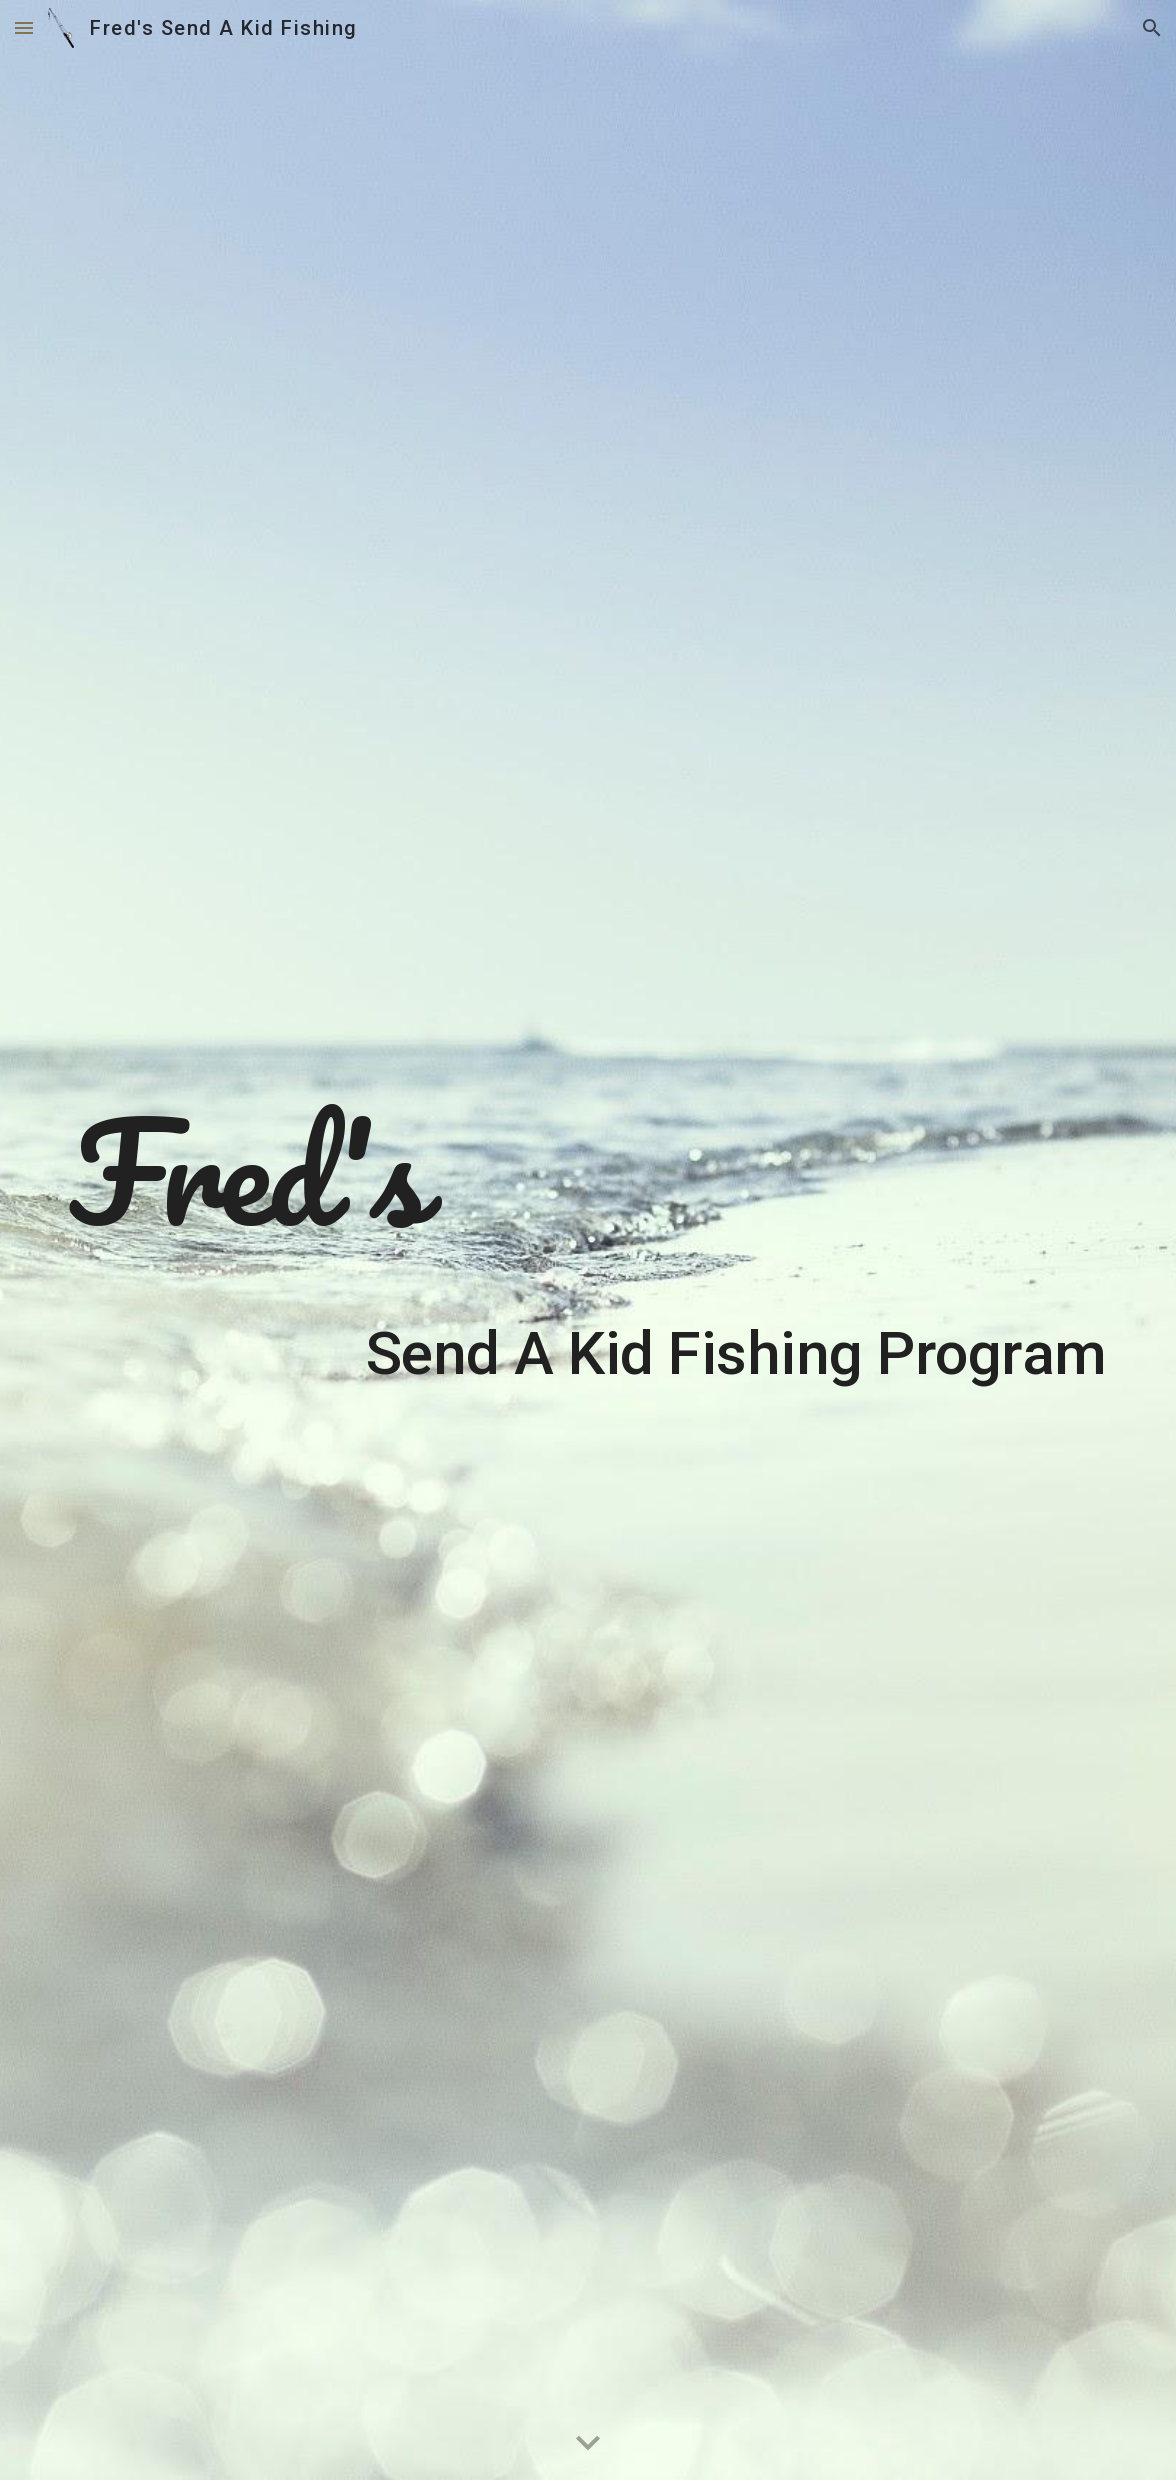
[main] (588, 1240)
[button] (24, 27)
